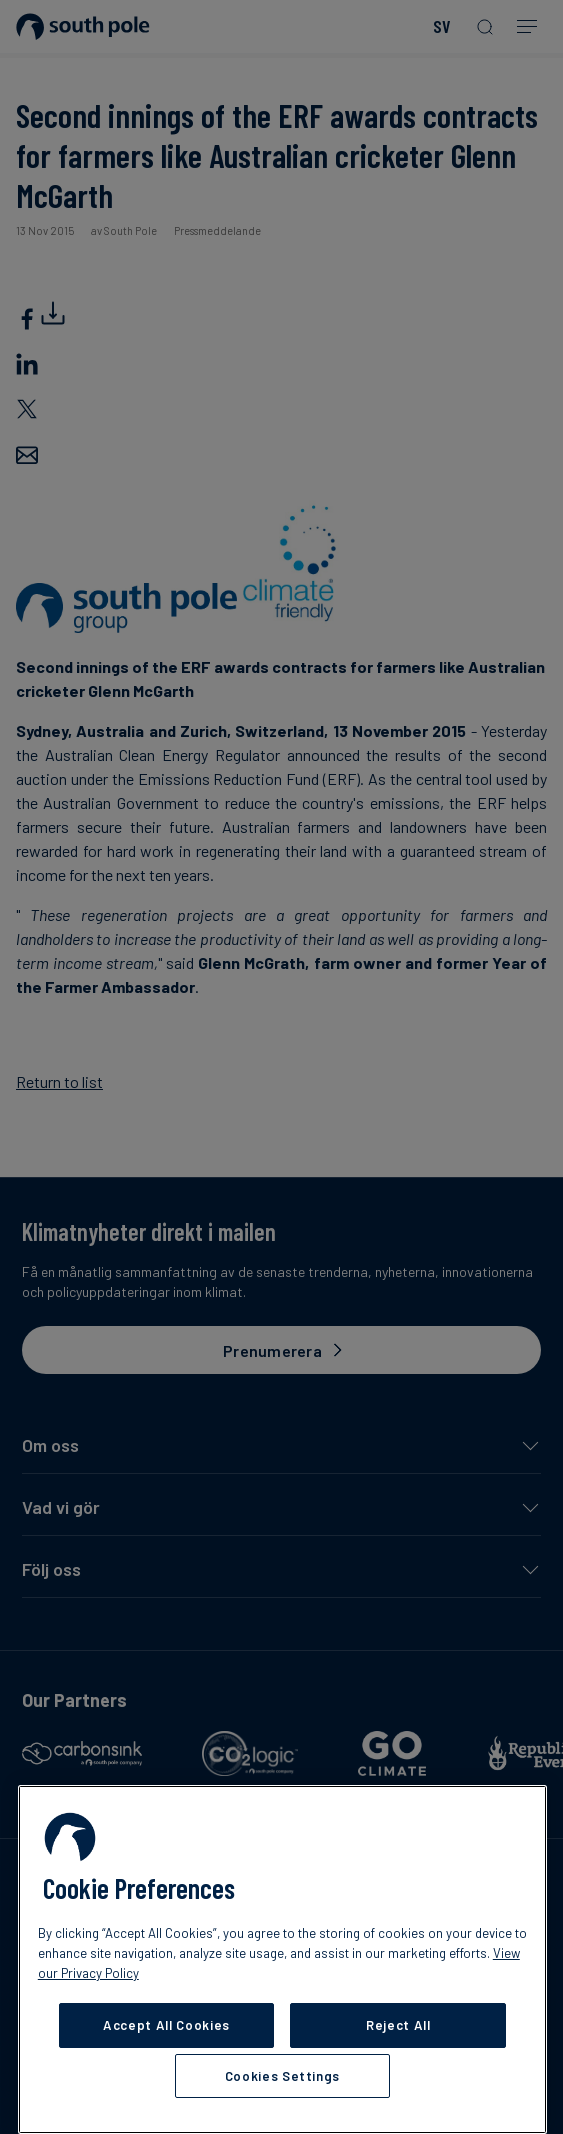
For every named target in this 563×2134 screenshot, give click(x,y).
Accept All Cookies (166, 2025)
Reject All (398, 2025)
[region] (282, 1959)
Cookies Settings (283, 2076)
